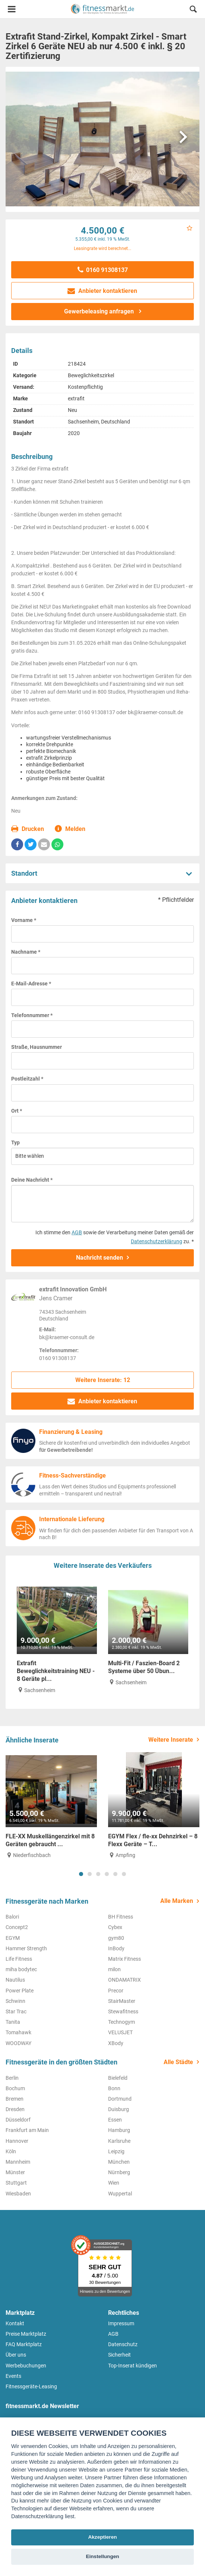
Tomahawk (18, 2032)
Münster (15, 2172)
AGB (77, 1232)
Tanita (13, 2022)
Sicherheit (119, 2355)
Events (13, 2376)
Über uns (16, 2355)
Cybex (115, 1927)
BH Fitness (120, 1917)
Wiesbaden (18, 2194)
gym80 (116, 1938)
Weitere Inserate (170, 1739)
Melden (70, 829)
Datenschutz (123, 2344)
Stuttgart (16, 2183)
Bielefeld (117, 2078)
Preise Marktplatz (26, 2334)
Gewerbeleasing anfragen (99, 311)
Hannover (17, 2141)
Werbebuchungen (26, 2366)
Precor (115, 1991)
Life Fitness (19, 1959)
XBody (115, 2043)
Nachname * (25, 952)
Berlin (12, 2078)
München (119, 2162)
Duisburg (118, 2109)
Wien (113, 2183)
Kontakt (15, 2323)
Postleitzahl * (27, 1079)
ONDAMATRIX (124, 1980)
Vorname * (23, 920)
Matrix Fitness (124, 1959)
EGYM (13, 1938)
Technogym (121, 2022)
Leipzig (116, 2151)
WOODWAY (18, 2043)
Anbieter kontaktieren (102, 290)
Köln (11, 2151)
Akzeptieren (102, 2537)
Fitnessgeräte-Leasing (31, 2386)
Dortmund (120, 2099)
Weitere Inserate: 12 (102, 1380)
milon (114, 1969)
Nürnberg (119, 2172)
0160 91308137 (103, 270)
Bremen (14, 2099)
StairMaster (121, 2001)
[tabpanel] (51, 1805)
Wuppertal (120, 2194)
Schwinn (15, 2001)
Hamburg (119, 2130)
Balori (12, 1917)
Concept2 (17, 1927)
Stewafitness (123, 2011)
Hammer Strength (26, 1948)
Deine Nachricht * (32, 1180)
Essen (115, 2120)
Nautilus (15, 1980)
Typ (15, 1142)
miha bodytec (21, 1969)
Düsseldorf (18, 2120)
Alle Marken (176, 1900)
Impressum (121, 2323)
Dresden (15, 2109)
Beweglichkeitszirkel (91, 375)
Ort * (16, 1111)
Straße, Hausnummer (36, 1047)
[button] (193, 10)
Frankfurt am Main (27, 2130)
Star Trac (16, 2011)
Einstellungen (102, 2556)
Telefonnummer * (32, 1015)
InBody (116, 1948)
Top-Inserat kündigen (132, 2366)
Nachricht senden (99, 1257)
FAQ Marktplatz (24, 2344)
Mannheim (18, 2162)
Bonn (114, 2088)
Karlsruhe (119, 2141)
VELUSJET (120, 2032)
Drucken (28, 829)
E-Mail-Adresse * (31, 984)
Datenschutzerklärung (156, 1241)
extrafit (76, 398)
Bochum (15, 2088)
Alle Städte (178, 2062)
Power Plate (20, 1991)
